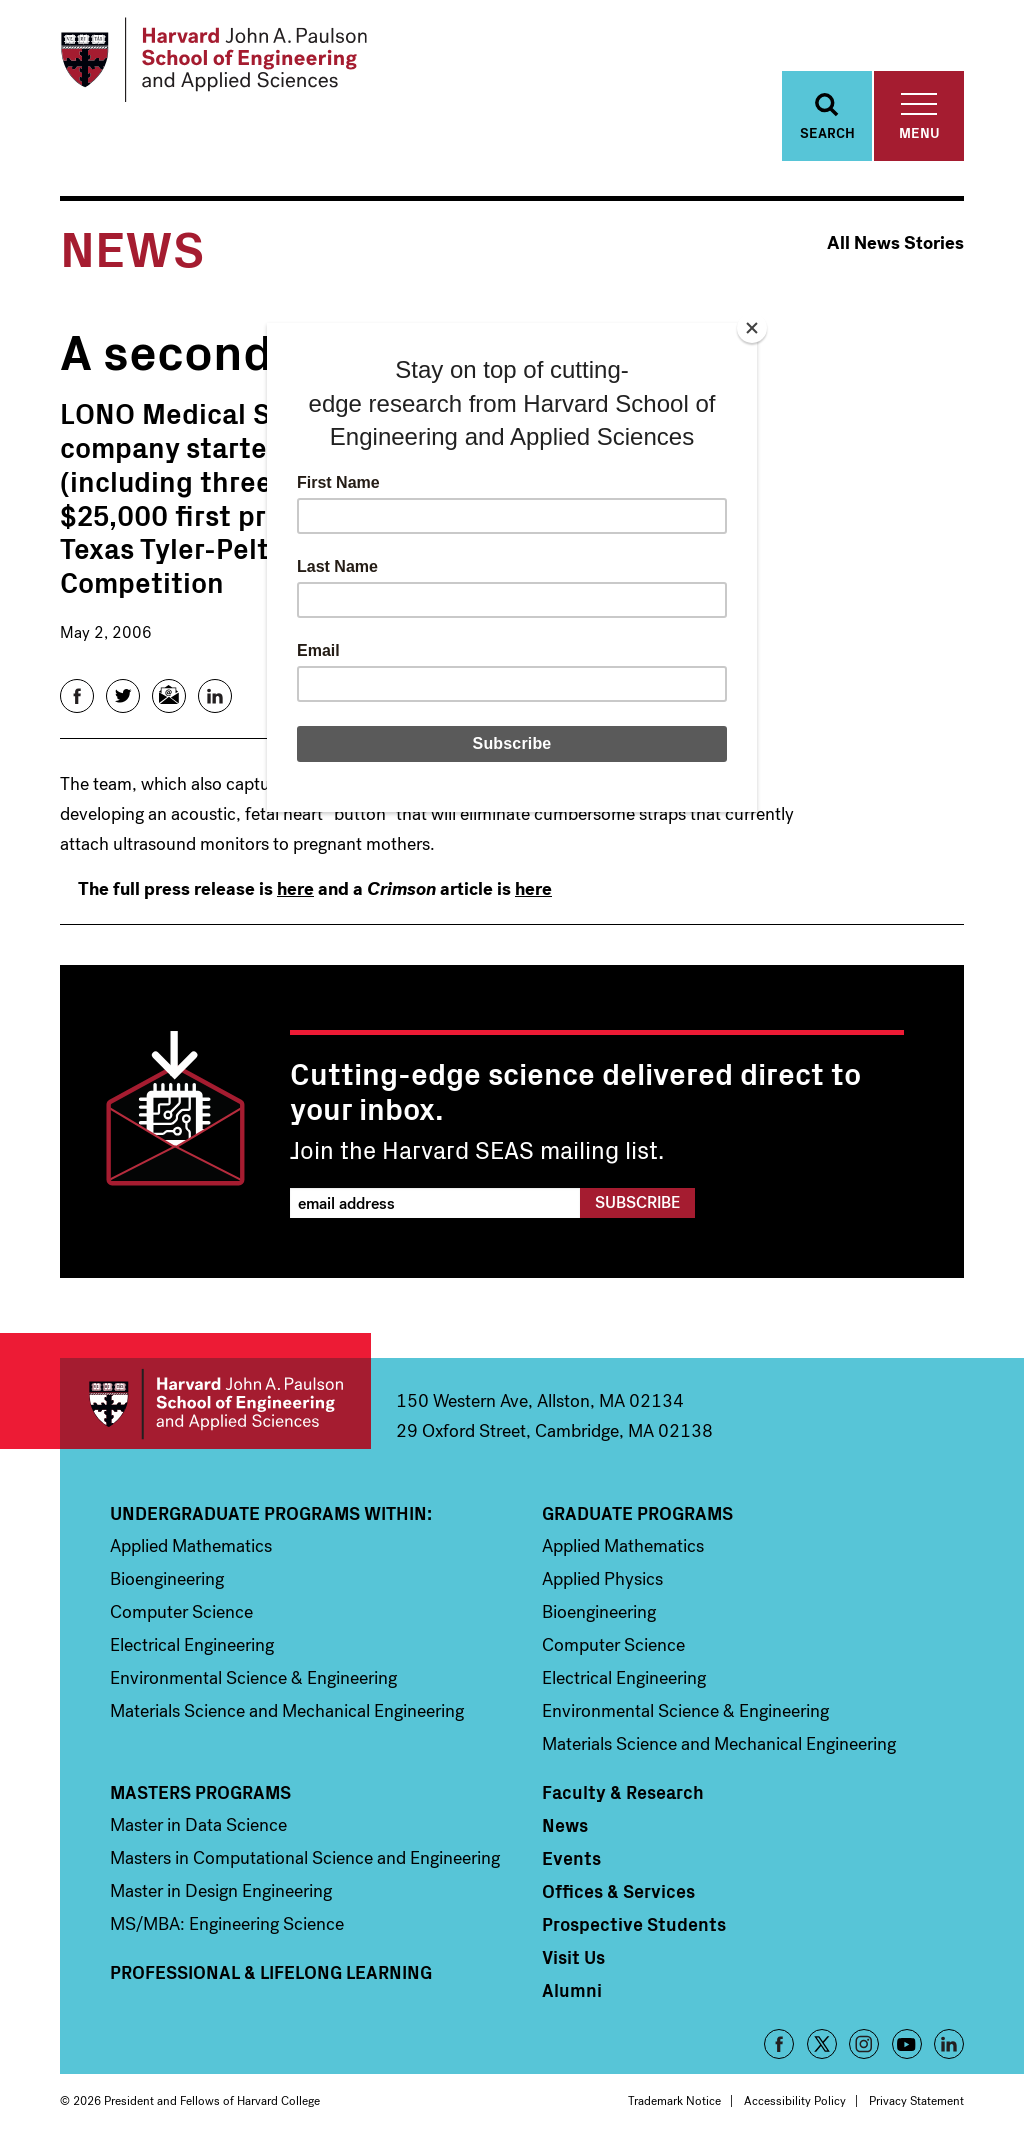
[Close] (752, 328)
